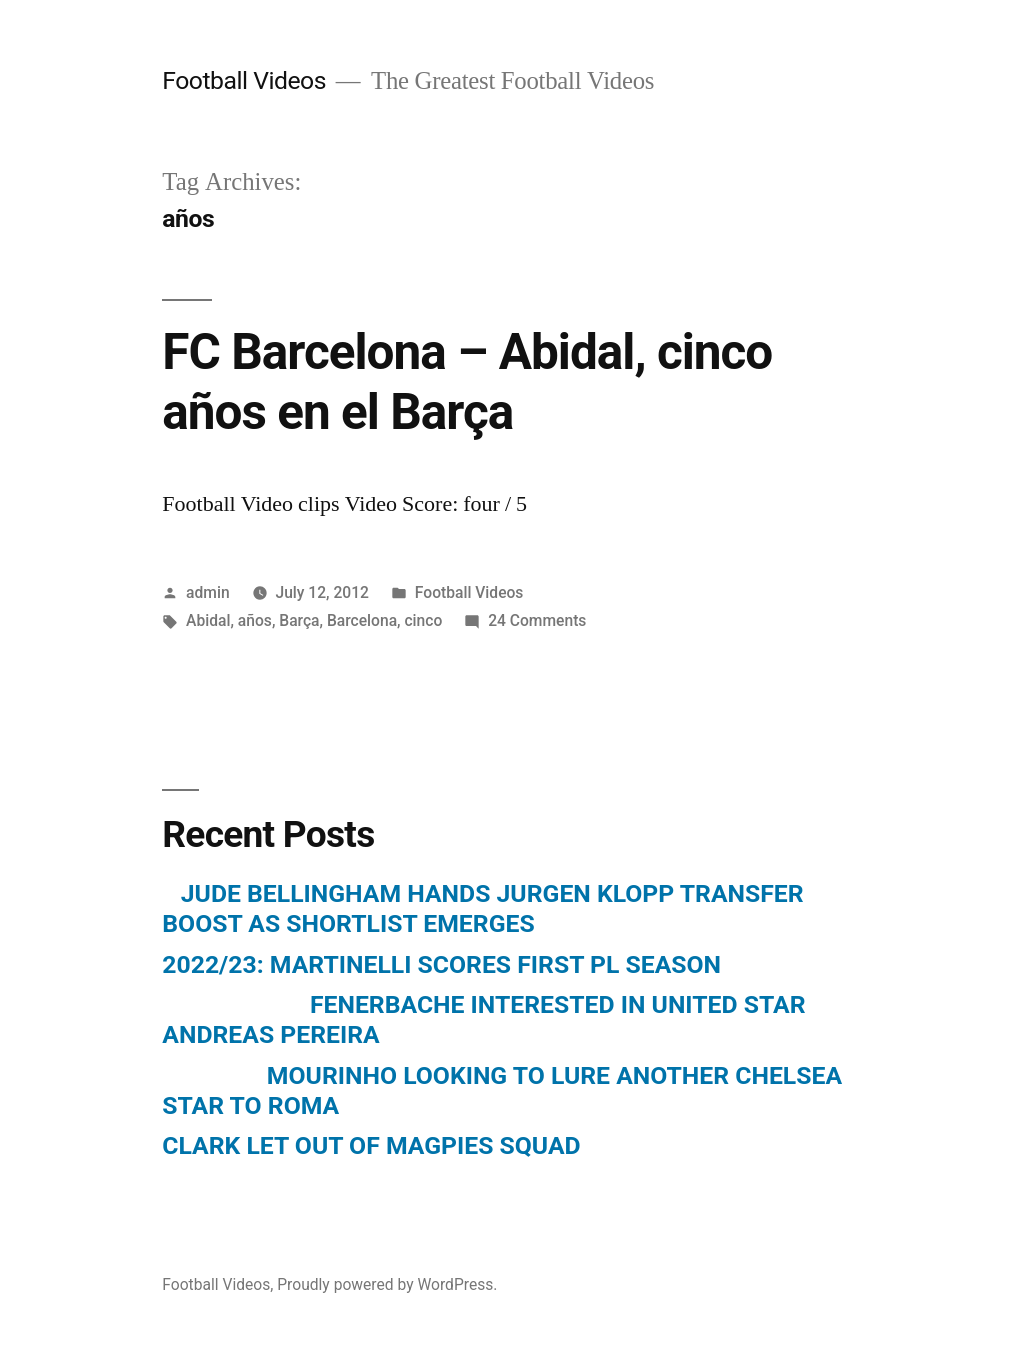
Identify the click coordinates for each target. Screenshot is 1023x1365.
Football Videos (244, 80)
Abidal (208, 620)
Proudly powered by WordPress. (387, 1284)
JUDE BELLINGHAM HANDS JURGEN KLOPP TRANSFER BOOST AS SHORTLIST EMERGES (482, 908)
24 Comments (537, 620)
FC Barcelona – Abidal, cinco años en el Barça (467, 381)
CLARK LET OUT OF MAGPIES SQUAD (371, 1145)
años (255, 620)
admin (208, 592)
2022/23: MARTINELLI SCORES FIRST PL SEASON (441, 964)
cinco (423, 620)
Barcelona (362, 620)
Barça (299, 620)
